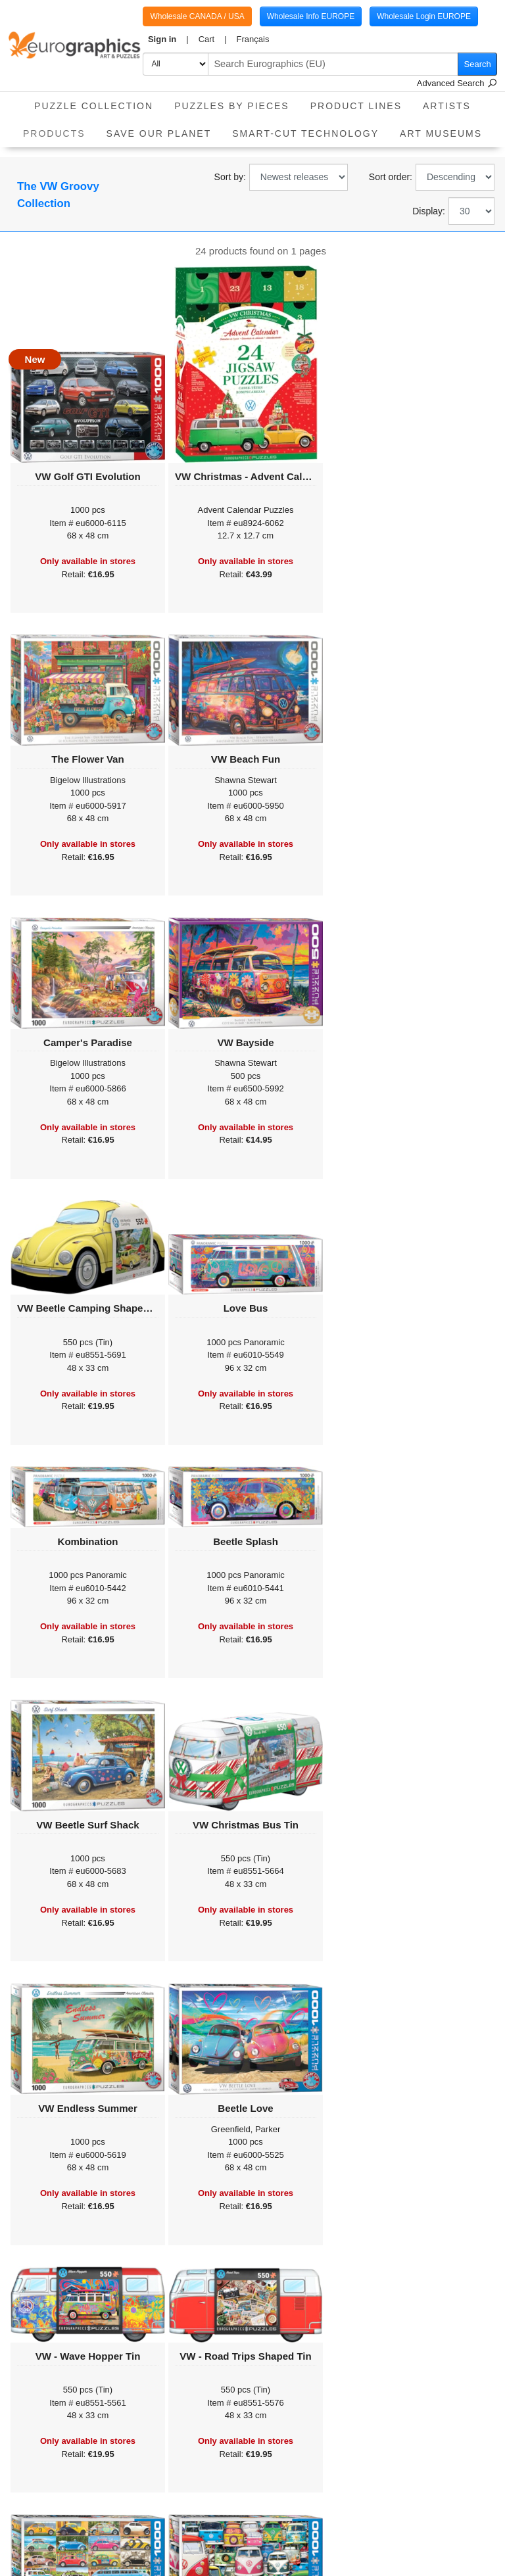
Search (477, 64)
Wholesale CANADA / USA (197, 16)
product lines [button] (356, 106)
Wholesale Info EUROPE (310, 16)
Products (59, 129)
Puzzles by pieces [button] (231, 106)
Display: (428, 211)
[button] (168, 39)
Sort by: (230, 177)
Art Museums (441, 133)
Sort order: (390, 177)
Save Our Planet (159, 133)
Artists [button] (447, 106)
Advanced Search (457, 83)
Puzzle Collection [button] (93, 106)
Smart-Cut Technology (305, 133)
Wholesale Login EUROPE (424, 16)
